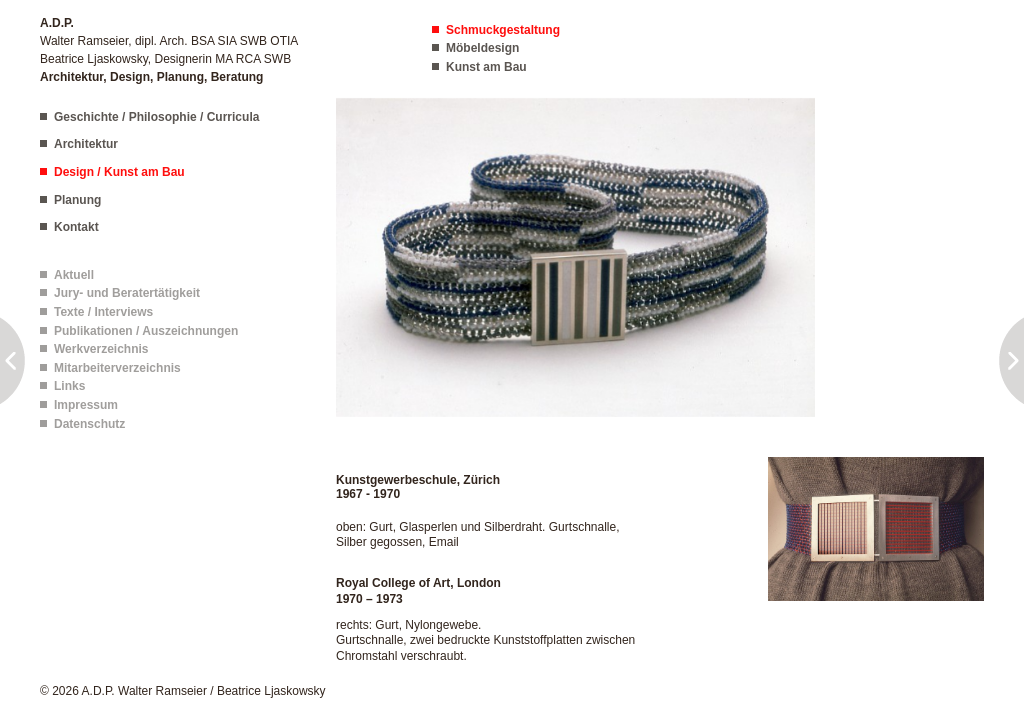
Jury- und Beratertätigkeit (127, 293)
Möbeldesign (482, 48)
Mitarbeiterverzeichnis (117, 368)
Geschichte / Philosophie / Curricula (156, 117)
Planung (77, 200)
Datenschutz (89, 424)
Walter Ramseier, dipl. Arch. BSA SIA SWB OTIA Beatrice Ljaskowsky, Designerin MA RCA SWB (169, 50)
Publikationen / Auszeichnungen (146, 331)
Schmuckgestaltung (503, 30)
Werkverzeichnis (101, 349)
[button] (575, 256)
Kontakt (76, 227)
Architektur (86, 144)
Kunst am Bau (486, 67)
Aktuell (74, 275)
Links (69, 386)
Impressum (86, 405)
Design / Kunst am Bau (119, 172)
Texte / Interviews (103, 312)
